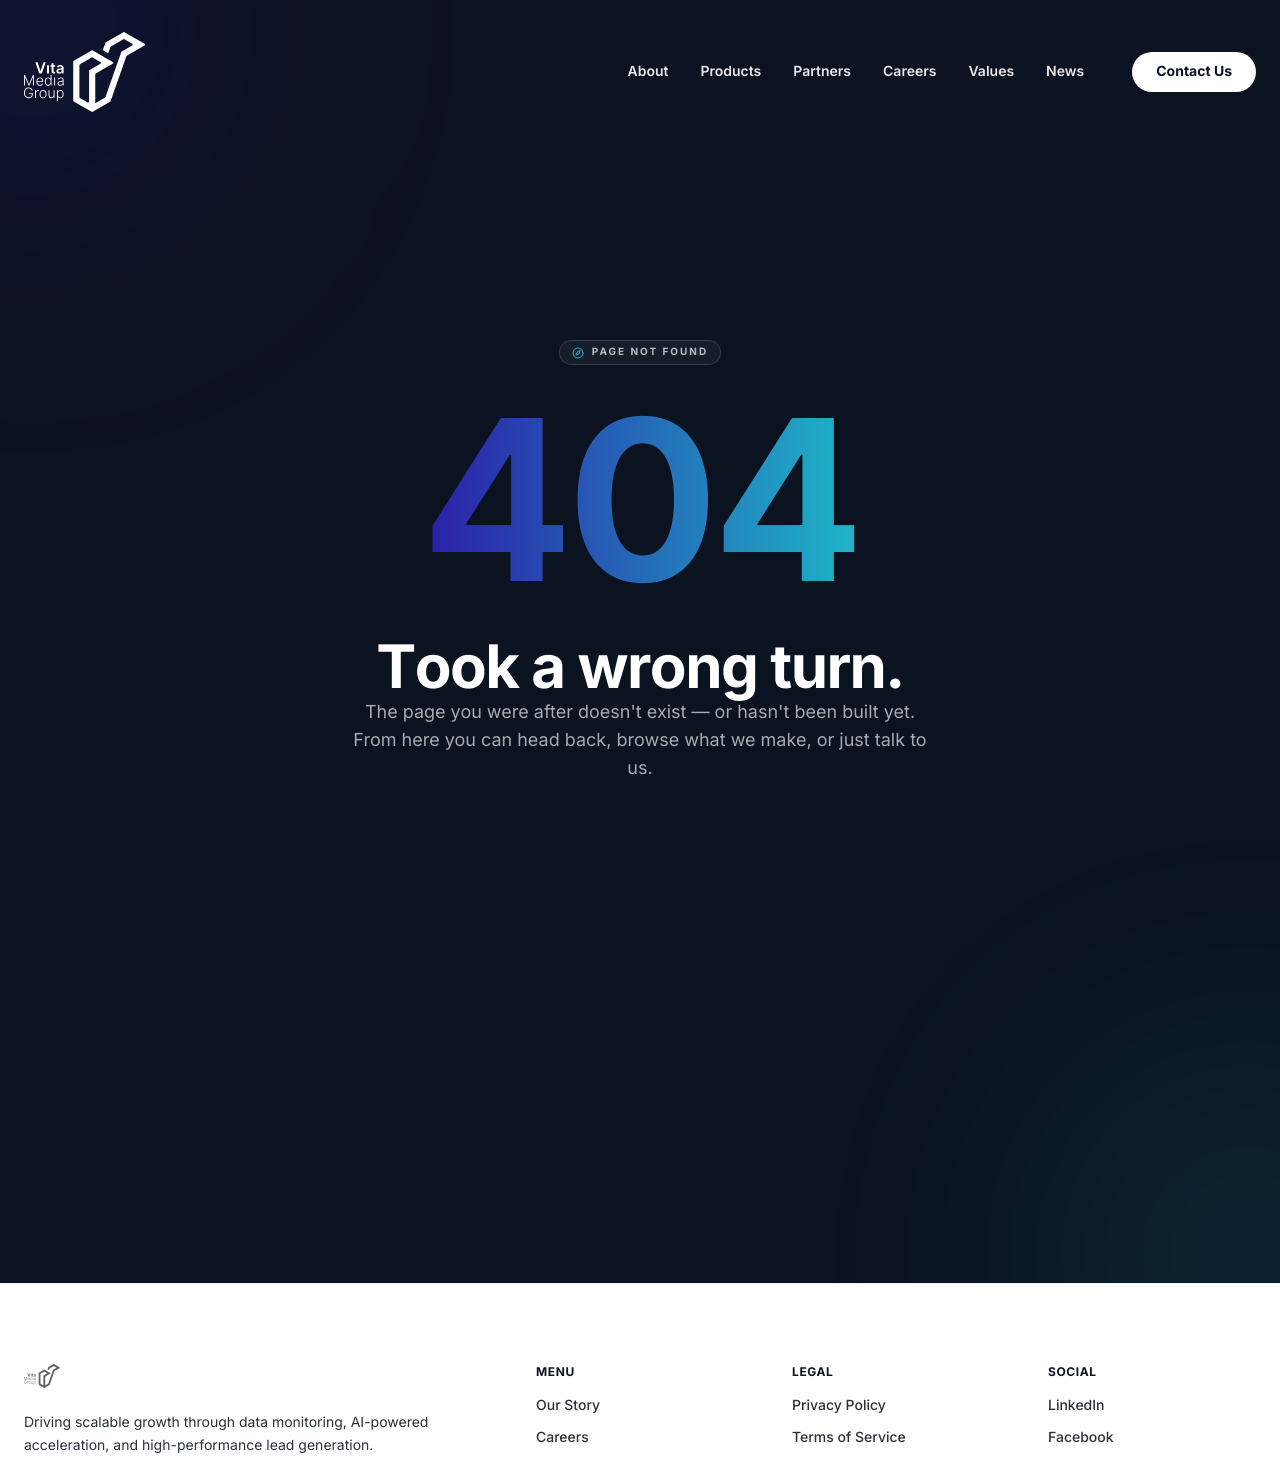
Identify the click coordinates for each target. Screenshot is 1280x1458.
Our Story (568, 1405)
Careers (909, 71)
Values (991, 71)
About (647, 71)
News (1065, 71)
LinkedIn (1076, 1405)
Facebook (1081, 1437)
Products (730, 71)
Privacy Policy (839, 1405)
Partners (822, 71)
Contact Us (1194, 71)
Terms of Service (849, 1437)
